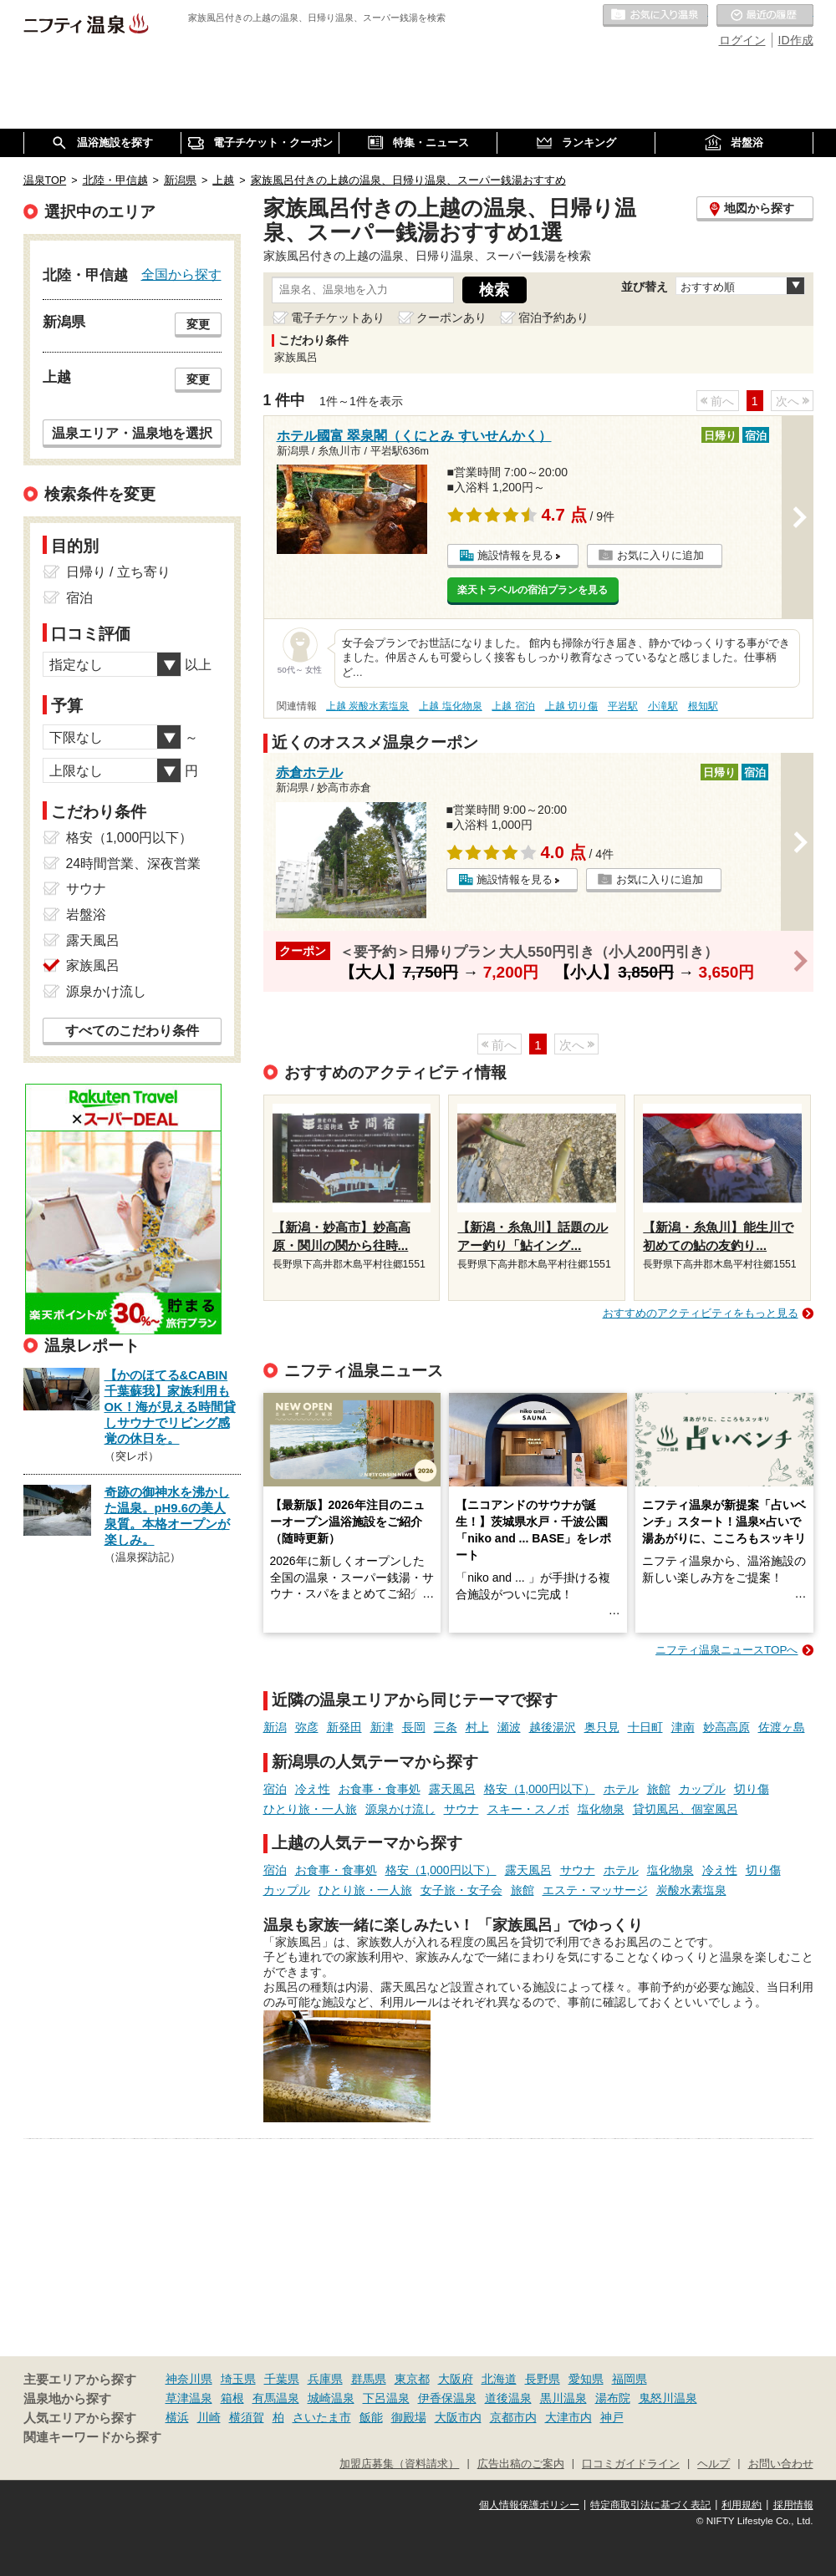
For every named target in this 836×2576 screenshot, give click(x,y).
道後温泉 (508, 2398)
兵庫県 (325, 2378)
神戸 (612, 2417)
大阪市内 (458, 2417)
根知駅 (703, 706)
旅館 (658, 1789)
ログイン (742, 40)
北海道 (499, 2378)
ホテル (621, 1789)
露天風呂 (452, 1789)
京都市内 (513, 2417)
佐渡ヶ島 (781, 1727)
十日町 (645, 1727)
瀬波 (509, 1727)
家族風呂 (93, 965)
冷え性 (312, 1789)
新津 (382, 1727)
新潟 (275, 1727)
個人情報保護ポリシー (529, 2505)
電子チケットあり (338, 317)
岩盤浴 (86, 914)
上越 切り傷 (571, 706)
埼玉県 (238, 2378)
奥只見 (601, 1727)
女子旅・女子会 (461, 1890)
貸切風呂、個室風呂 (685, 1809)
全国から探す (181, 274)
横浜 (177, 2417)
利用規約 (741, 2505)
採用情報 (793, 2505)
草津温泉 (189, 2398)
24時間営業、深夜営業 (133, 863)
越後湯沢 (552, 1727)
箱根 (232, 2398)
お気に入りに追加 (660, 555)
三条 (445, 1727)
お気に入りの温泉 (655, 16)
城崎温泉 (331, 2398)
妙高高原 (726, 1727)
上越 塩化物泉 (450, 706)
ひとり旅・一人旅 (310, 1809)
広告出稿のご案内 (520, 2464)
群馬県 (368, 2378)
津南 (683, 1727)
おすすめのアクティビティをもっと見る (700, 1313)
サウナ (461, 1809)
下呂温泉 (386, 2398)
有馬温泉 (275, 2398)
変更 (198, 324)
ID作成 (795, 40)
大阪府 (455, 2378)
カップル (702, 1789)
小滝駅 (663, 706)
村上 (477, 1727)
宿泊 (275, 1789)
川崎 (209, 2417)
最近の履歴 (764, 16)
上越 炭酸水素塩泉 (367, 706)
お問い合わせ (780, 2464)
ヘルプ (713, 2464)
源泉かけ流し (400, 1809)
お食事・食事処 (380, 1789)
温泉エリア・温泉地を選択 (132, 432)
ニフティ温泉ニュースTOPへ (726, 1650)
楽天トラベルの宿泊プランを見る (532, 590)
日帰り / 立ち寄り (118, 572)
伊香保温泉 (447, 2398)
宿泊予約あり (553, 317)
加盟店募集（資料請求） (399, 2464)
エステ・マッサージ (595, 1890)
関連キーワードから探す (92, 2437)
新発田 (344, 1727)
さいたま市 (322, 2417)
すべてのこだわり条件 (132, 1031)
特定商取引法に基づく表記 (650, 2505)
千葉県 (281, 2378)
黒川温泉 (563, 2398)
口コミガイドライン (631, 2464)
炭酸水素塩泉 (691, 1890)
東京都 (412, 2378)
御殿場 (408, 2417)
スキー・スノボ (528, 1809)
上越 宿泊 (513, 706)
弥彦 (307, 1727)
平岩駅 (623, 706)
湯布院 (612, 2398)
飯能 (371, 2417)
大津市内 (568, 2417)
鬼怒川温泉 (668, 2398)
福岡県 (629, 2378)
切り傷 (751, 1789)
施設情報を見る (515, 555)
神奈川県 (189, 2378)
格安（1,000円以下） (539, 1789)
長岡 (414, 1727)
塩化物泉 (601, 1809)
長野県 (542, 2378)
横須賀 (246, 2417)
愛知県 (586, 2378)
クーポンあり (451, 317)
